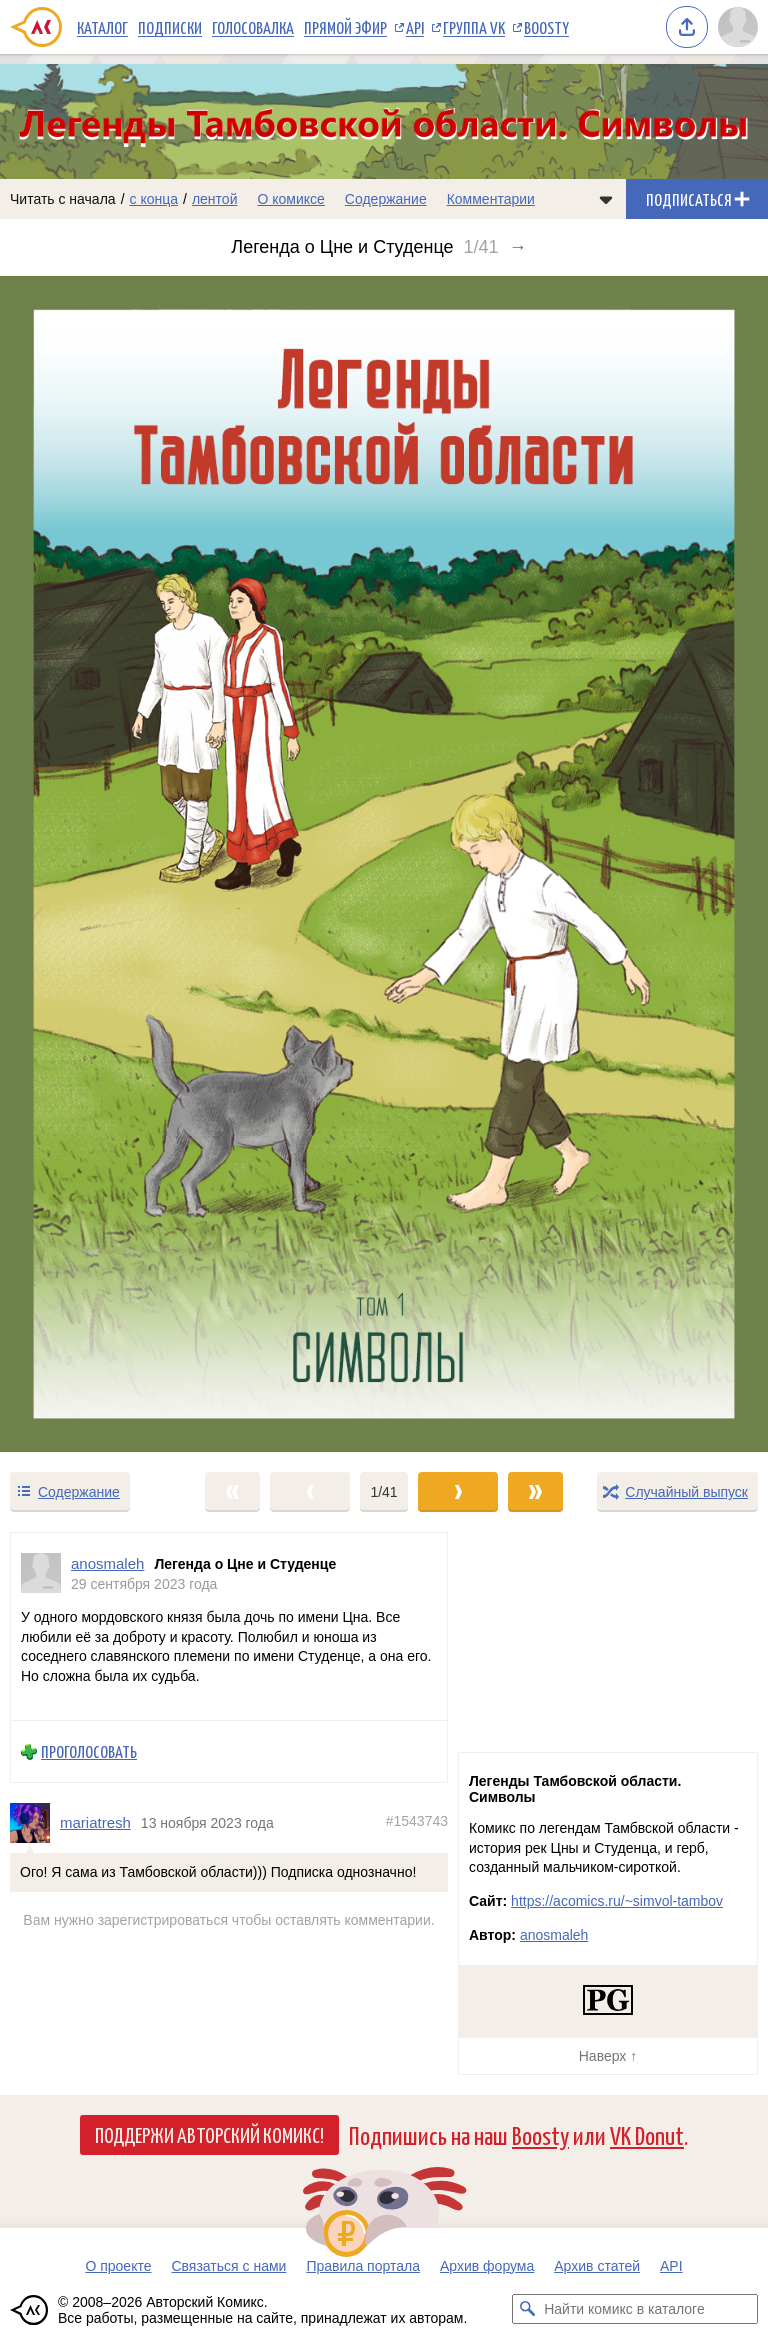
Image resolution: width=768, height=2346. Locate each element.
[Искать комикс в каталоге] (527, 2309)
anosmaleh (554, 1935)
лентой (215, 199)
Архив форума (487, 2266)
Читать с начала (63, 199)
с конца (154, 199)
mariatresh (95, 1822)
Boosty (546, 27)
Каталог (102, 27)
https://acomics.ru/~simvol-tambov (617, 1901)
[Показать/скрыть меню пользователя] (738, 27)
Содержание (386, 199)
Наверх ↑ (608, 2056)
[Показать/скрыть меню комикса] (606, 199)
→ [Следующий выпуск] (518, 247)
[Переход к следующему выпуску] (384, 864)
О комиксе (290, 199)
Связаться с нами (228, 2266)
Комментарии (491, 199)
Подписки (170, 27)
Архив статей (597, 2266)
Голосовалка (253, 27)
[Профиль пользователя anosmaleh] (41, 1573)
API (415, 27)
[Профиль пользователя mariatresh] (35, 1823)
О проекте (118, 2266)
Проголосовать (89, 1751)
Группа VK (474, 27)
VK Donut (647, 2134)
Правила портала (363, 2266)
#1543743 (417, 1821)
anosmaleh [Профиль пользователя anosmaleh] (107, 1563)
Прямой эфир (345, 27)
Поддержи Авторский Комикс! (209, 2134)
